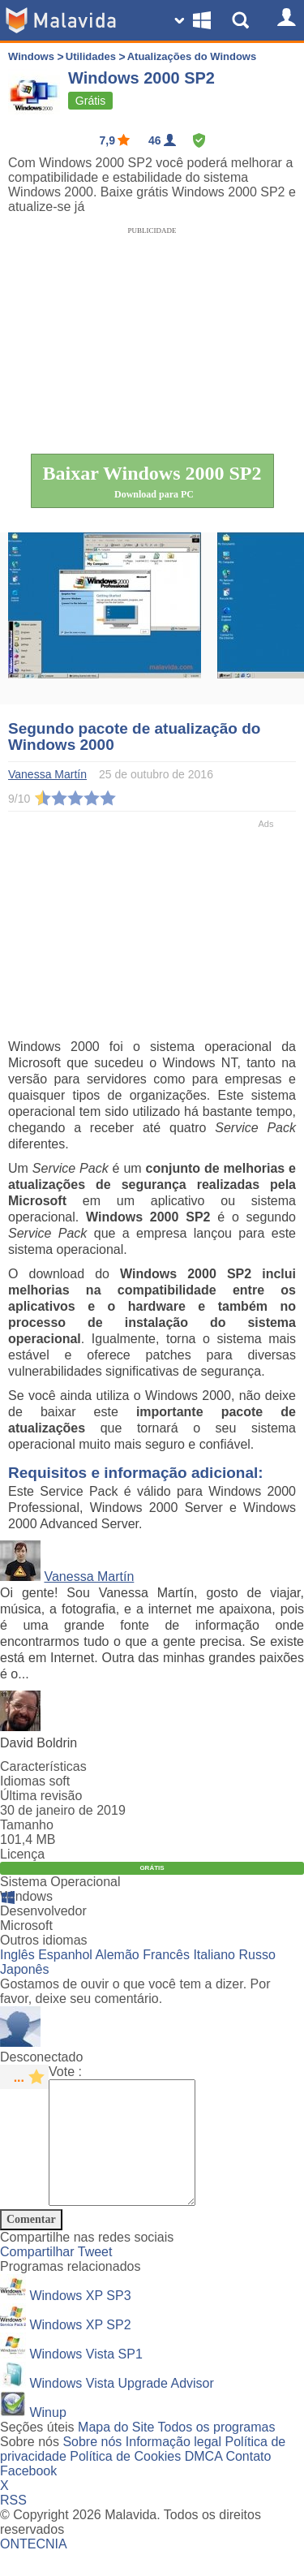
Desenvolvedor (43, 1911)
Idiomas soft (35, 1781)
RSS (13, 2524)
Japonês (24, 1969)
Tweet (95, 2276)
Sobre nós (92, 2466)
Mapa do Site (116, 2451)
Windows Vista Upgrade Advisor (121, 2407)
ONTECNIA (33, 2568)
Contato (248, 2481)
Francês (166, 1955)
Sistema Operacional (60, 1882)
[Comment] (130, 2154)
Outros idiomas (44, 1940)
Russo (256, 1955)
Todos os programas (217, 2451)
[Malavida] (61, 20)
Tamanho (27, 1825)
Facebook (28, 2495)
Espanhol (65, 1955)
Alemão (117, 1955)
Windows (31, 56)
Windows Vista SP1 (85, 2378)
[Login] (283, 20)
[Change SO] (194, 20)
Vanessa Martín (89, 1576)
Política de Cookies (125, 2481)
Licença (22, 1854)
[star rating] (24, 2077)
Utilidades (92, 56)
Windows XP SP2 (80, 2349)
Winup (47, 2437)
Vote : (65, 2071)
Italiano (214, 1955)
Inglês (17, 1955)
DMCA (203, 2481)
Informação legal (173, 2466)
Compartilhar (39, 2276)
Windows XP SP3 (80, 2320)
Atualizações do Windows (192, 56)
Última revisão (41, 1796)
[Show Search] (243, 20)
